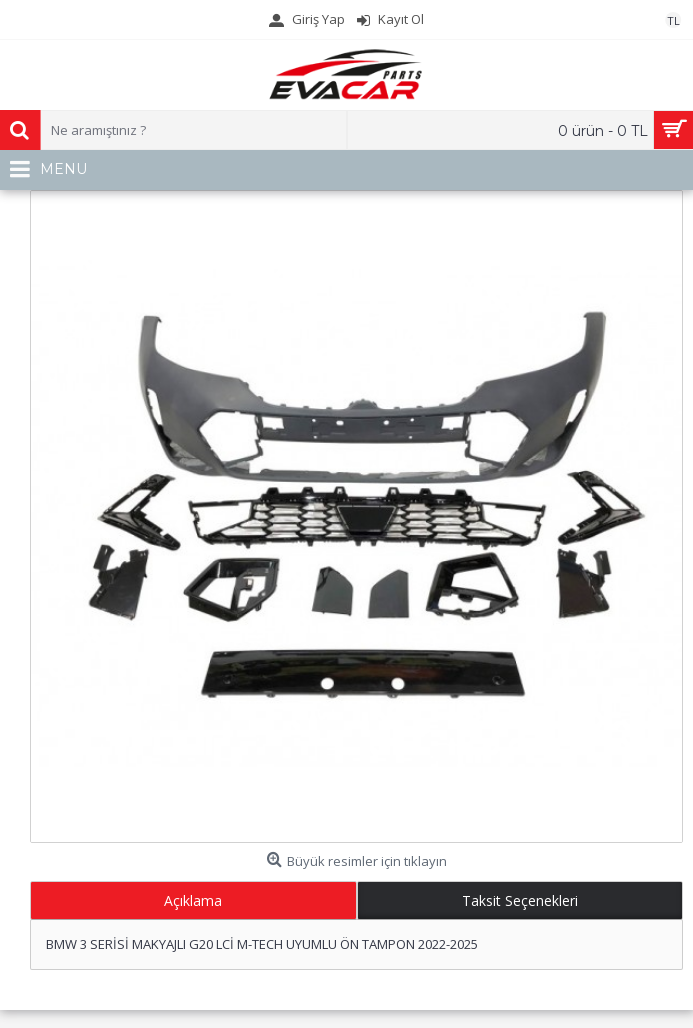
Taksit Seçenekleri (520, 900)
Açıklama (193, 900)
